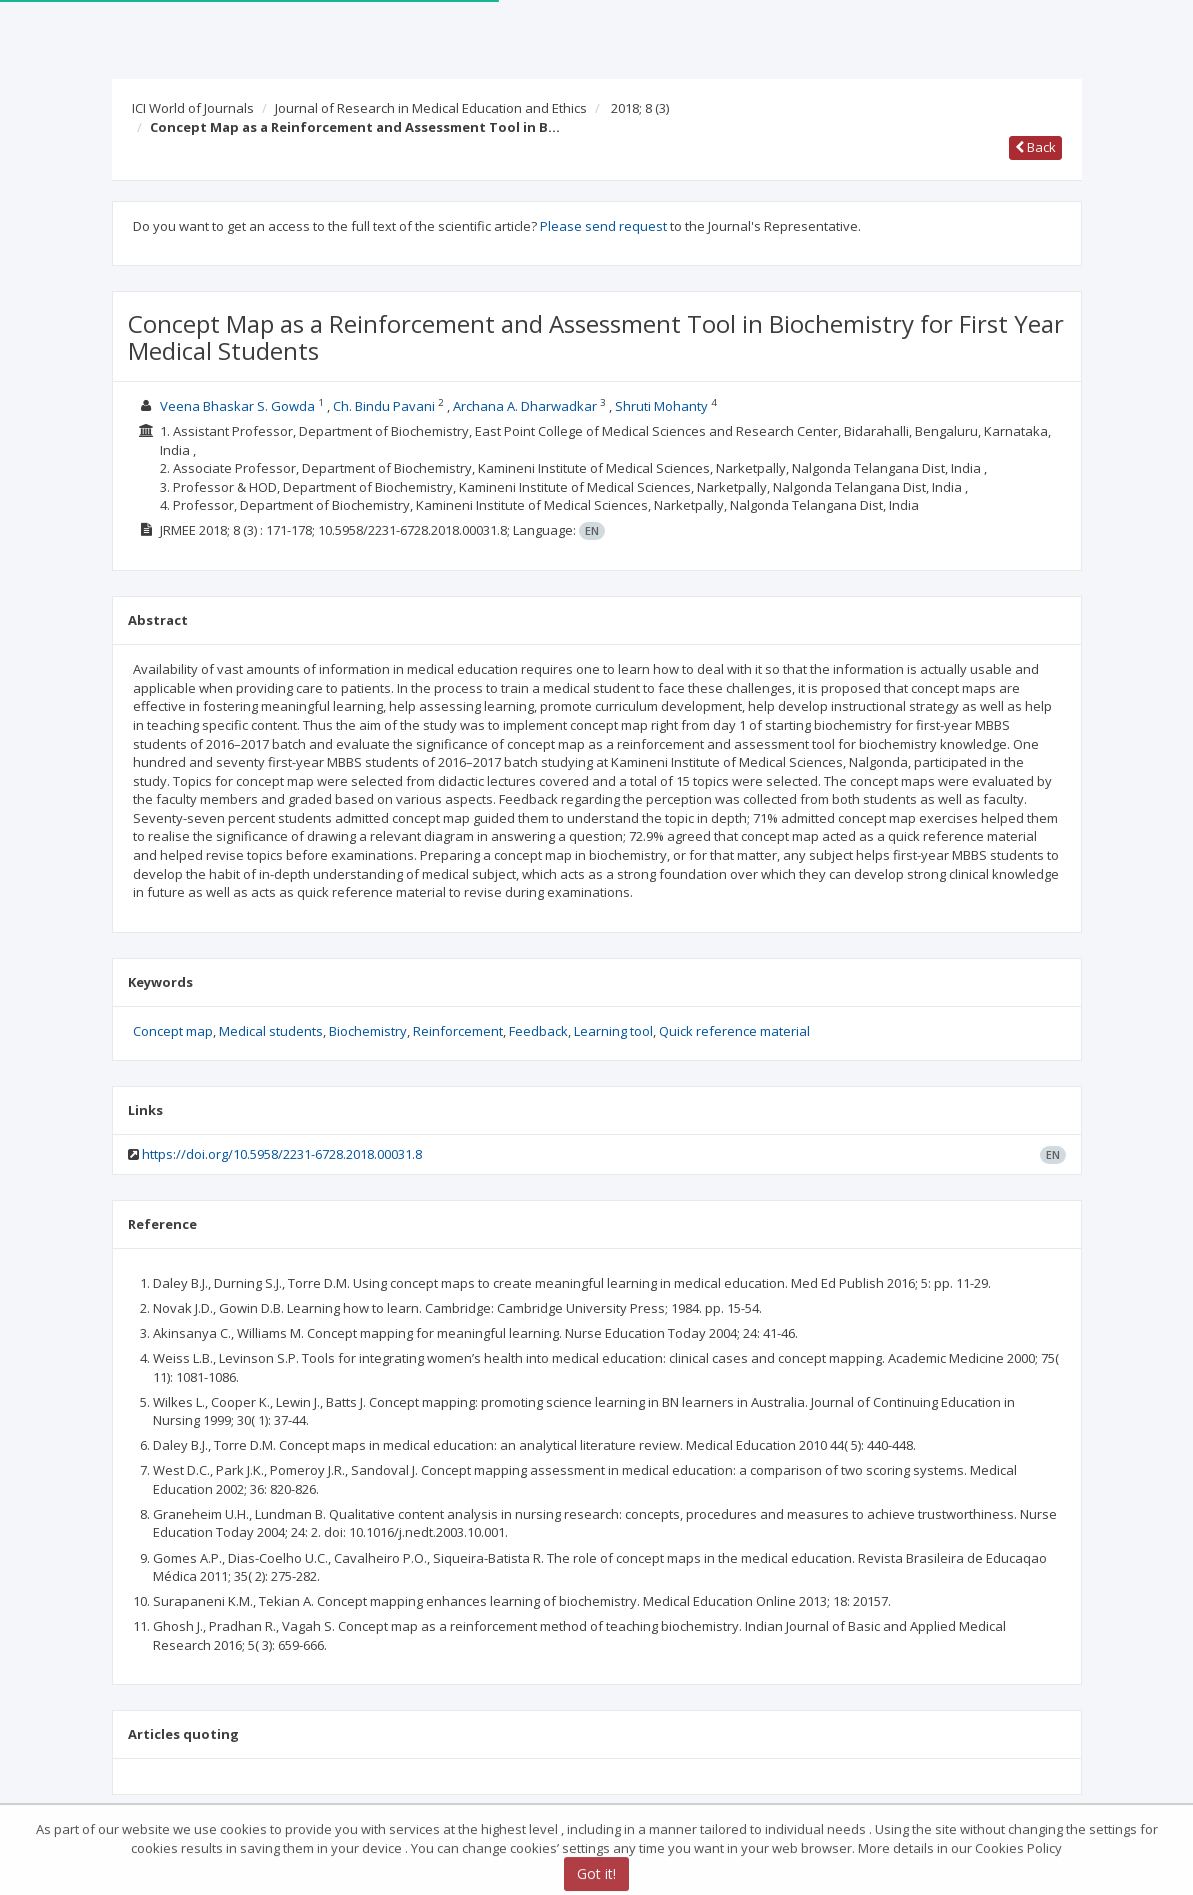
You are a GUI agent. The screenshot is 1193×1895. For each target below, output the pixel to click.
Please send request (603, 226)
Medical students (271, 1031)
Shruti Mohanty (661, 406)
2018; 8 (640, 108)
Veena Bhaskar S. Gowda (237, 406)
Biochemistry (368, 1031)
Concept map (173, 1031)
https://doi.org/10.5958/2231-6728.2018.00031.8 (282, 1154)
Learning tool (613, 1031)
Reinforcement (458, 1031)
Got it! (596, 1875)
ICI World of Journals (193, 108)
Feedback (538, 1031)
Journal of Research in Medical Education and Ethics (431, 108)
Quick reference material (734, 1031)
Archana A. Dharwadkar (525, 406)
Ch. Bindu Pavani (384, 406)
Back (1035, 147)
